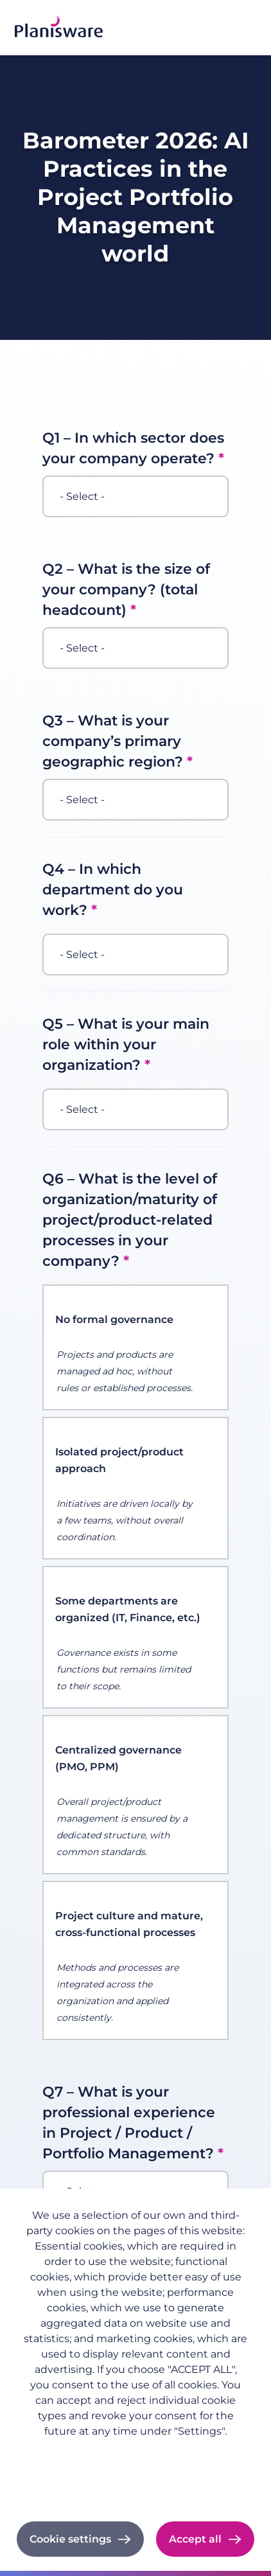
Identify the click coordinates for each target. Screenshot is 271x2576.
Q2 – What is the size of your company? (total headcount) (126, 589)
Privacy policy (135, 2451)
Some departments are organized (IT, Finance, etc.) (127, 1609)
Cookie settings (70, 2539)
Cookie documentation (136, 2487)
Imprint (136, 2469)
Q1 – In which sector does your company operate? (133, 448)
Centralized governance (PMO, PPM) (118, 1758)
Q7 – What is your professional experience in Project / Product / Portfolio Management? (128, 2122)
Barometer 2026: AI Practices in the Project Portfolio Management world (135, 197)
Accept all (195, 2539)
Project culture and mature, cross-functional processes (129, 1924)
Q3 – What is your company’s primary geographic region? (112, 741)
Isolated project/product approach (119, 1460)
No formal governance (114, 1319)
